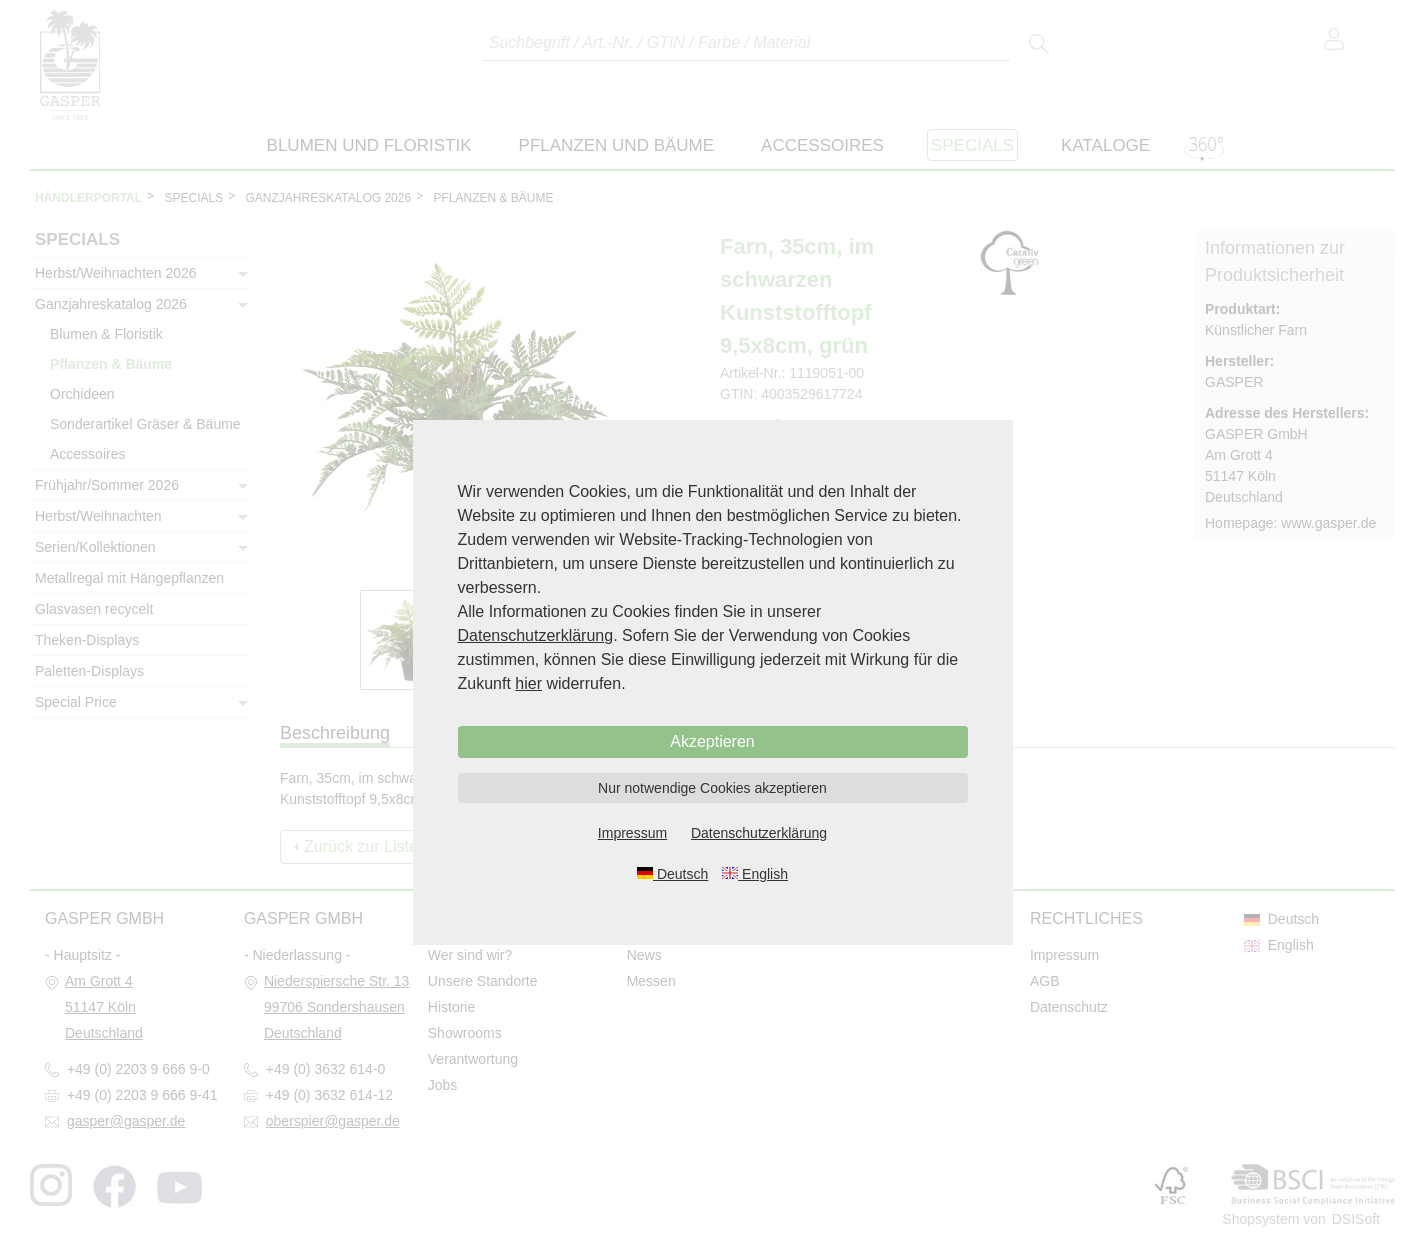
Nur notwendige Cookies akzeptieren (712, 788)
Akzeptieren (712, 741)
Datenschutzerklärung (536, 635)
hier (528, 683)
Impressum (632, 833)
